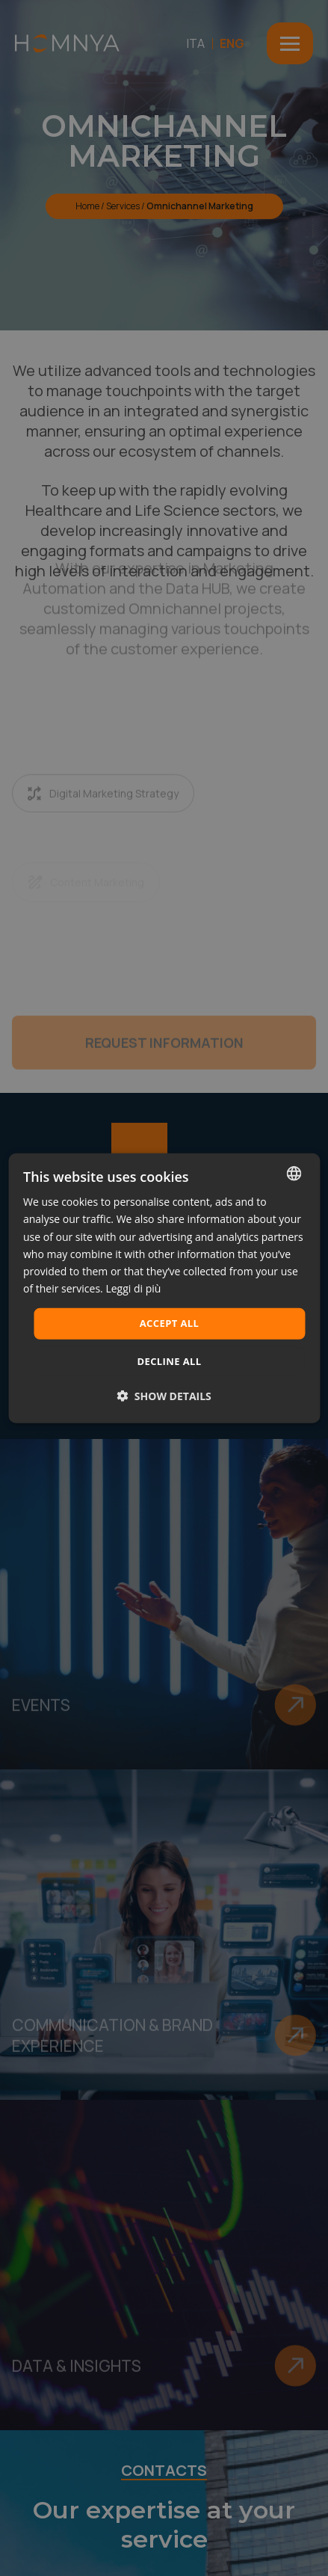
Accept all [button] (169, 1323)
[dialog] (164, 1288)
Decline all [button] (169, 1360)
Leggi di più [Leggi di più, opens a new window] (133, 1288)
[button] (164, 1395)
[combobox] (293, 1173)
